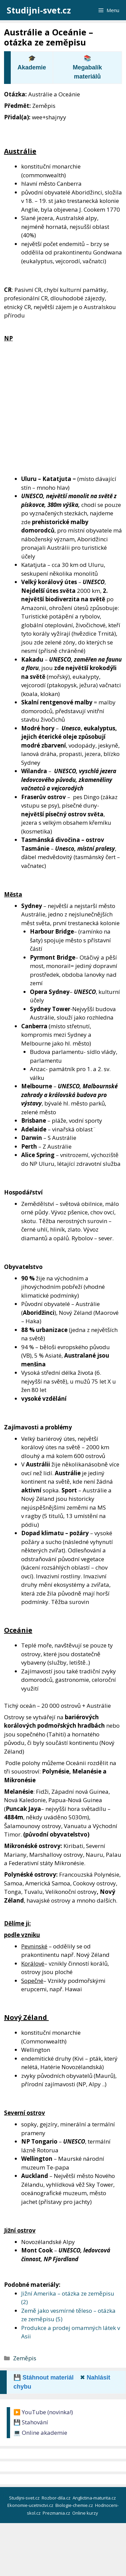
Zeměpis (24, 2358)
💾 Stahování (30, 2422)
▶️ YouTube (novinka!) (43, 2412)
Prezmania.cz (57, 2513)
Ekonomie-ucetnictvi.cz (30, 2505)
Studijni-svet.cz (39, 10)
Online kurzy (85, 2513)
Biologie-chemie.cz (74, 2505)
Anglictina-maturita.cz (95, 2498)
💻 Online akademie (40, 2432)
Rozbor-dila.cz (57, 2498)
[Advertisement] (63, 408)
